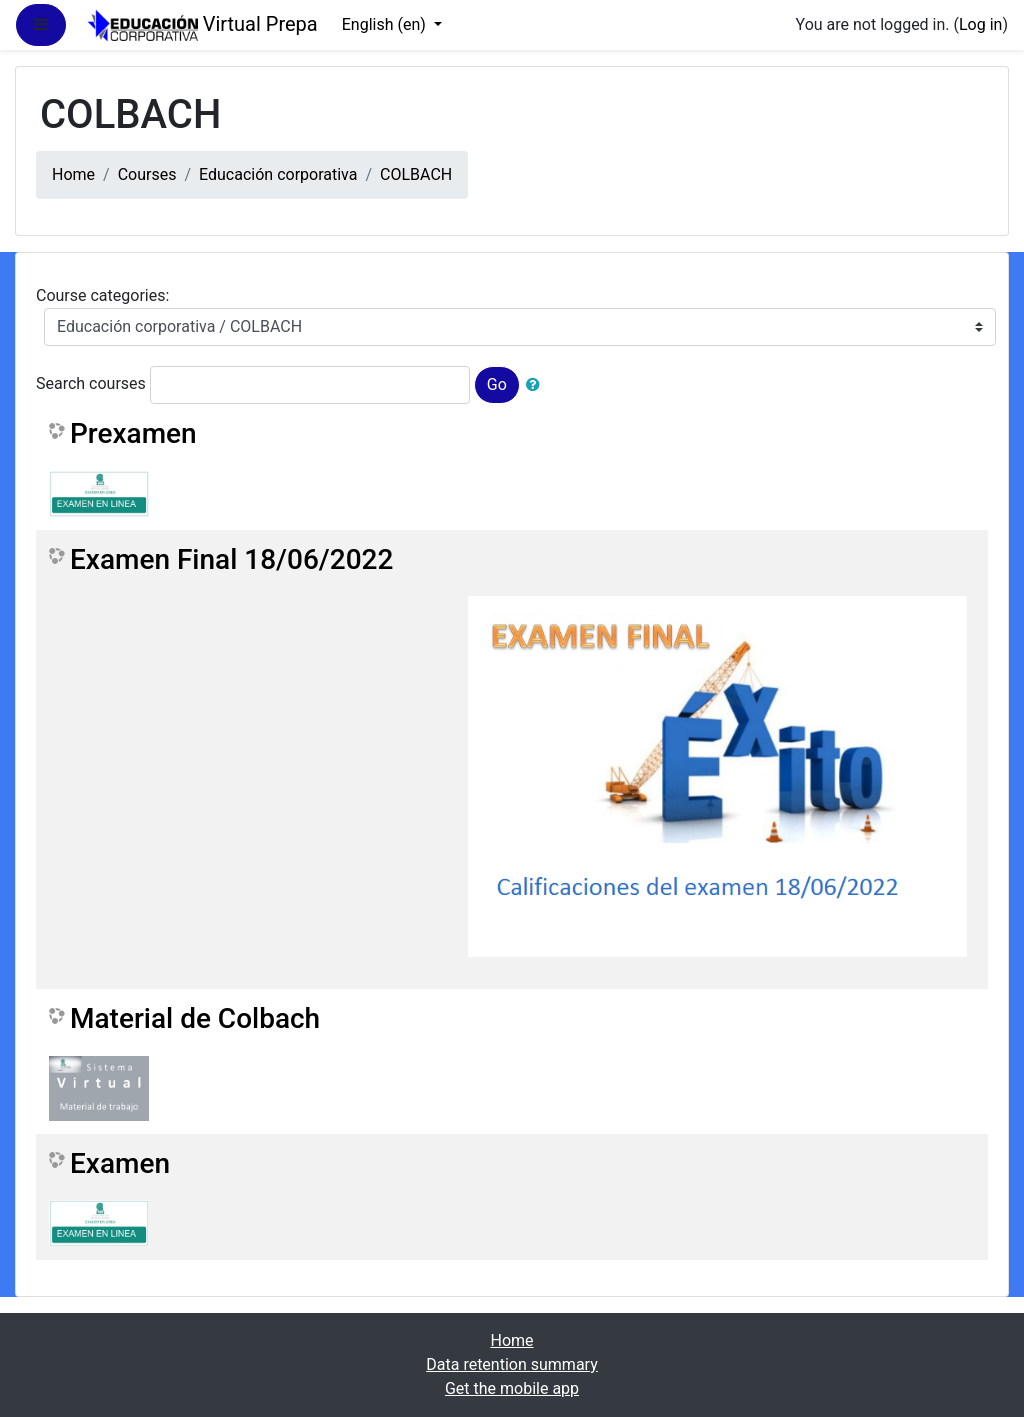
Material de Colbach (195, 1018)
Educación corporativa (278, 174)
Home (73, 174)
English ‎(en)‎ (386, 24)
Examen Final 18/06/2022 (231, 559)
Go (497, 384)
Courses (147, 174)
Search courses (91, 383)
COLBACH (416, 174)
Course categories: (102, 295)
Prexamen (133, 433)
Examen (120, 1163)
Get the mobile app (512, 1388)
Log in (980, 24)
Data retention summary (511, 1364)
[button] (537, 385)
